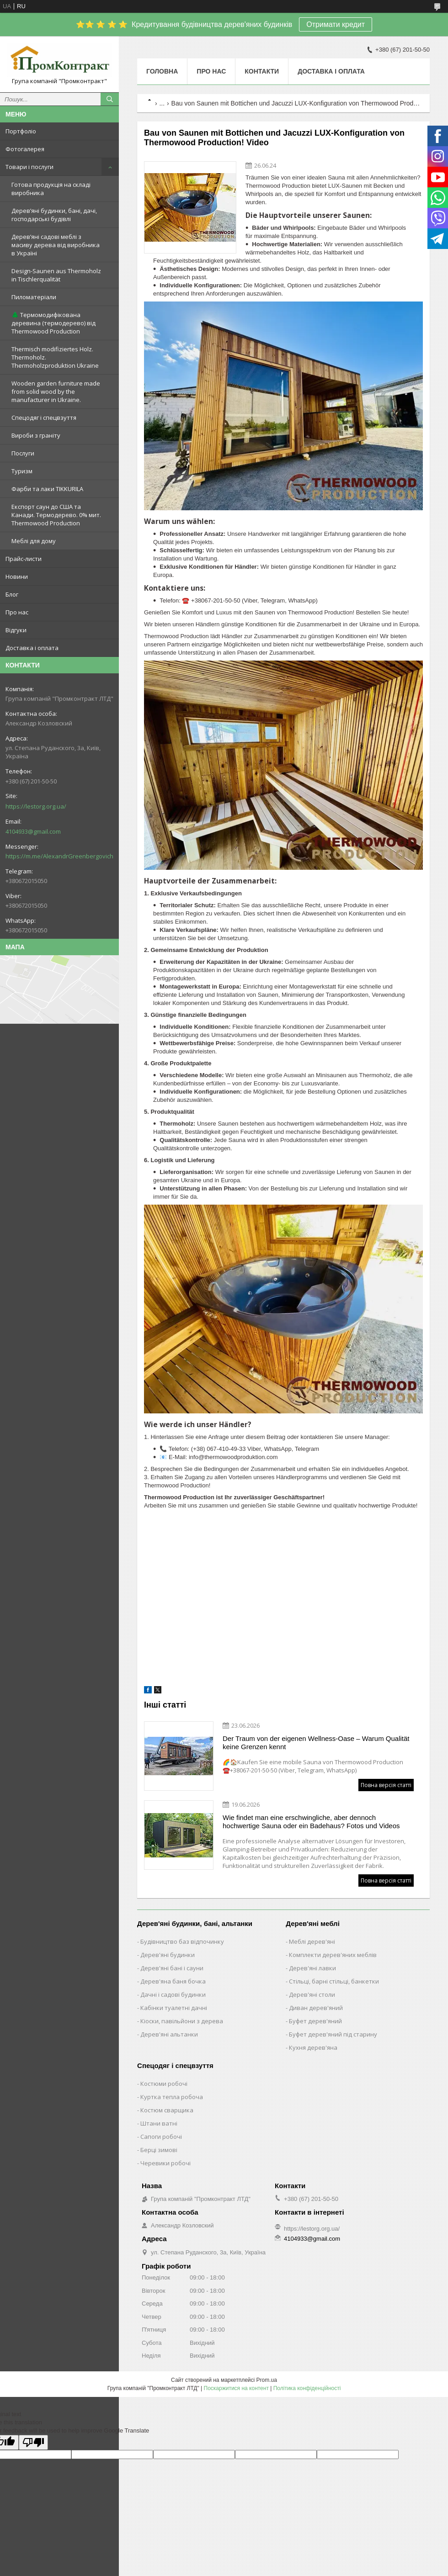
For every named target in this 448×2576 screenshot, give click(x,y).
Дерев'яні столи (312, 1994)
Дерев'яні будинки (167, 1955)
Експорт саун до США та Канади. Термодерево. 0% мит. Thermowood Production (56, 515)
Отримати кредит (335, 24)
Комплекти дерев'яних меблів (333, 1955)
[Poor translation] (33, 2442)
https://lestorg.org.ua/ (35, 806)
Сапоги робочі (161, 2136)
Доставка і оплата (32, 648)
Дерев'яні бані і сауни (171, 1968)
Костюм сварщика (166, 2110)
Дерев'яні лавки (312, 1968)
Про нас (16, 612)
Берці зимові (158, 2150)
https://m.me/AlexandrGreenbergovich (59, 856)
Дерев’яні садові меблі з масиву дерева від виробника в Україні (55, 245)
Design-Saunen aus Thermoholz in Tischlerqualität (56, 275)
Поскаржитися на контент (236, 2388)
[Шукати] (110, 99)
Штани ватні (158, 2123)
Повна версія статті (386, 1785)
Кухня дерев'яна (313, 2047)
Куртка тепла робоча (171, 2097)
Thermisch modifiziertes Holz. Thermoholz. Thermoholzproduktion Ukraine (55, 357)
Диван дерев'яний (316, 2008)
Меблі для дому (33, 541)
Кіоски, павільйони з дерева (181, 2021)
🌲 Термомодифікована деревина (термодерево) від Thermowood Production (53, 323)
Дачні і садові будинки (173, 1994)
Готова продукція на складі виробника (51, 188)
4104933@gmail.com (33, 831)
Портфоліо (20, 131)
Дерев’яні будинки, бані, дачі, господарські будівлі (54, 214)
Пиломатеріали (33, 297)
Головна (162, 71)
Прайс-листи (23, 559)
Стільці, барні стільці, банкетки (334, 1981)
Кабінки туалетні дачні (173, 2008)
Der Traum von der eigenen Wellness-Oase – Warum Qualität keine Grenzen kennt (316, 1743)
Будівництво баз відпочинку (182, 1941)
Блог (11, 594)
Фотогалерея (24, 149)
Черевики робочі (165, 2163)
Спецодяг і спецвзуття (43, 417)
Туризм (21, 471)
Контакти (262, 71)
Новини (16, 576)
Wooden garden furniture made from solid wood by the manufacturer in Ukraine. (55, 391)
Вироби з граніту (35, 435)
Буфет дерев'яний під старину (333, 2034)
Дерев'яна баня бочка (173, 1981)
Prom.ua (266, 2380)
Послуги (22, 453)
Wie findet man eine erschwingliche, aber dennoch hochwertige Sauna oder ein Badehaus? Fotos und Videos (311, 1822)
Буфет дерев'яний (315, 2021)
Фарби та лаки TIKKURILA (47, 489)
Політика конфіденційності (307, 2388)
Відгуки (16, 630)
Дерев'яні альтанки (169, 2034)
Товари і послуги (29, 167)
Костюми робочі (163, 2083)
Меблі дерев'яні (312, 1941)
